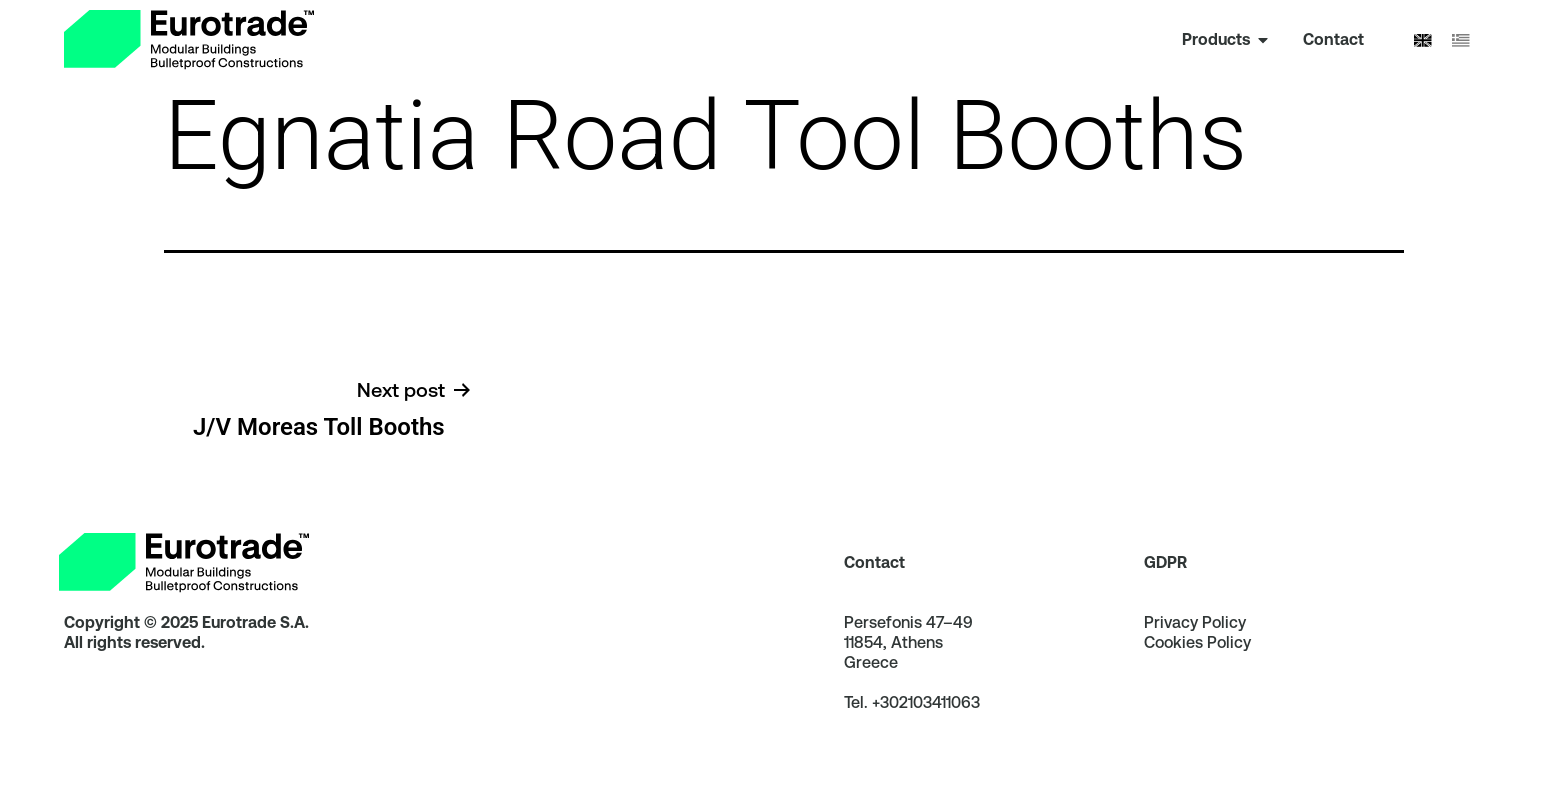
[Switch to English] (1423, 40)
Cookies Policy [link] (1197, 668)
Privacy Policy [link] (1195, 648)
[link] (189, 40)
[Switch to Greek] (1461, 40)
